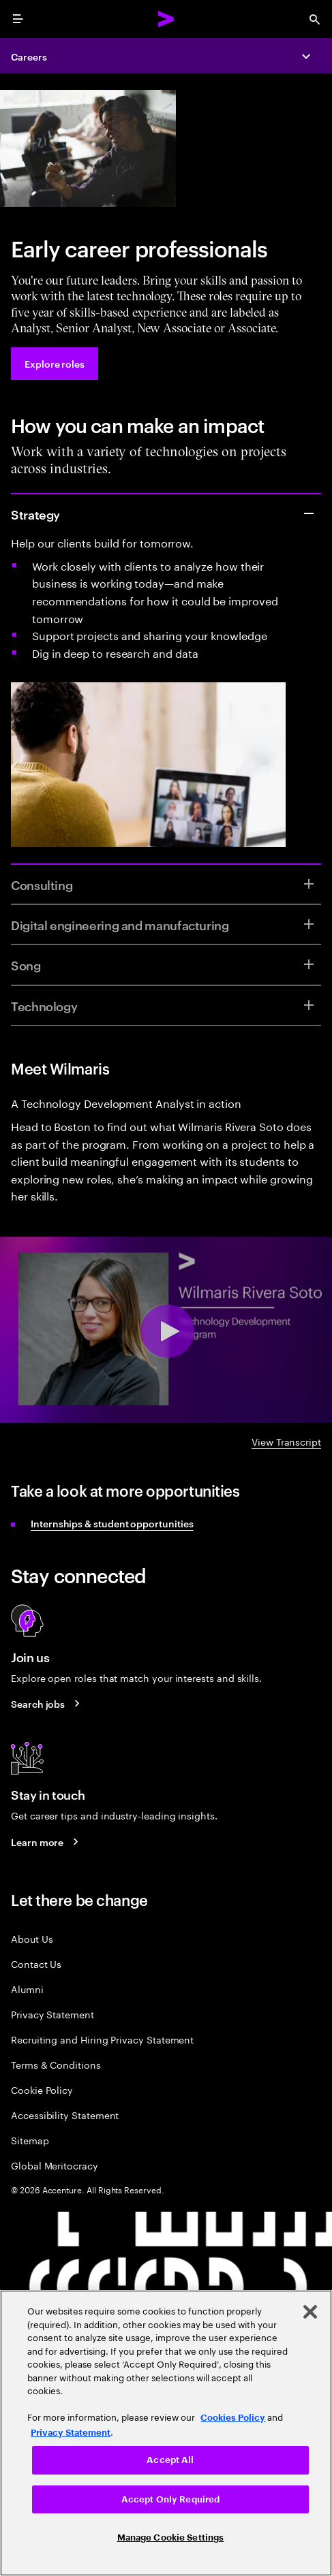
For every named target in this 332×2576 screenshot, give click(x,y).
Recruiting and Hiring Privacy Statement (102, 2039)
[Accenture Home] (166, 19)
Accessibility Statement (65, 2115)
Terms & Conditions (56, 2064)
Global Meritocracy (54, 2165)
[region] (166, 2433)
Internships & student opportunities (112, 1522)
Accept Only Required (170, 2499)
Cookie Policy (42, 2089)
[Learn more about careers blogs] (46, 1841)
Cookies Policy (232, 2417)
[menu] (17, 19)
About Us (31, 1938)
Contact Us (36, 1963)
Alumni (27, 1989)
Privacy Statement (52, 2014)
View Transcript (286, 1441)
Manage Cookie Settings (170, 2537)
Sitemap (30, 2140)
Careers (29, 56)
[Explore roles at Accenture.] (54, 363)
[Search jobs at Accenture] (47, 1703)
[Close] (310, 2312)
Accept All (170, 2459)
